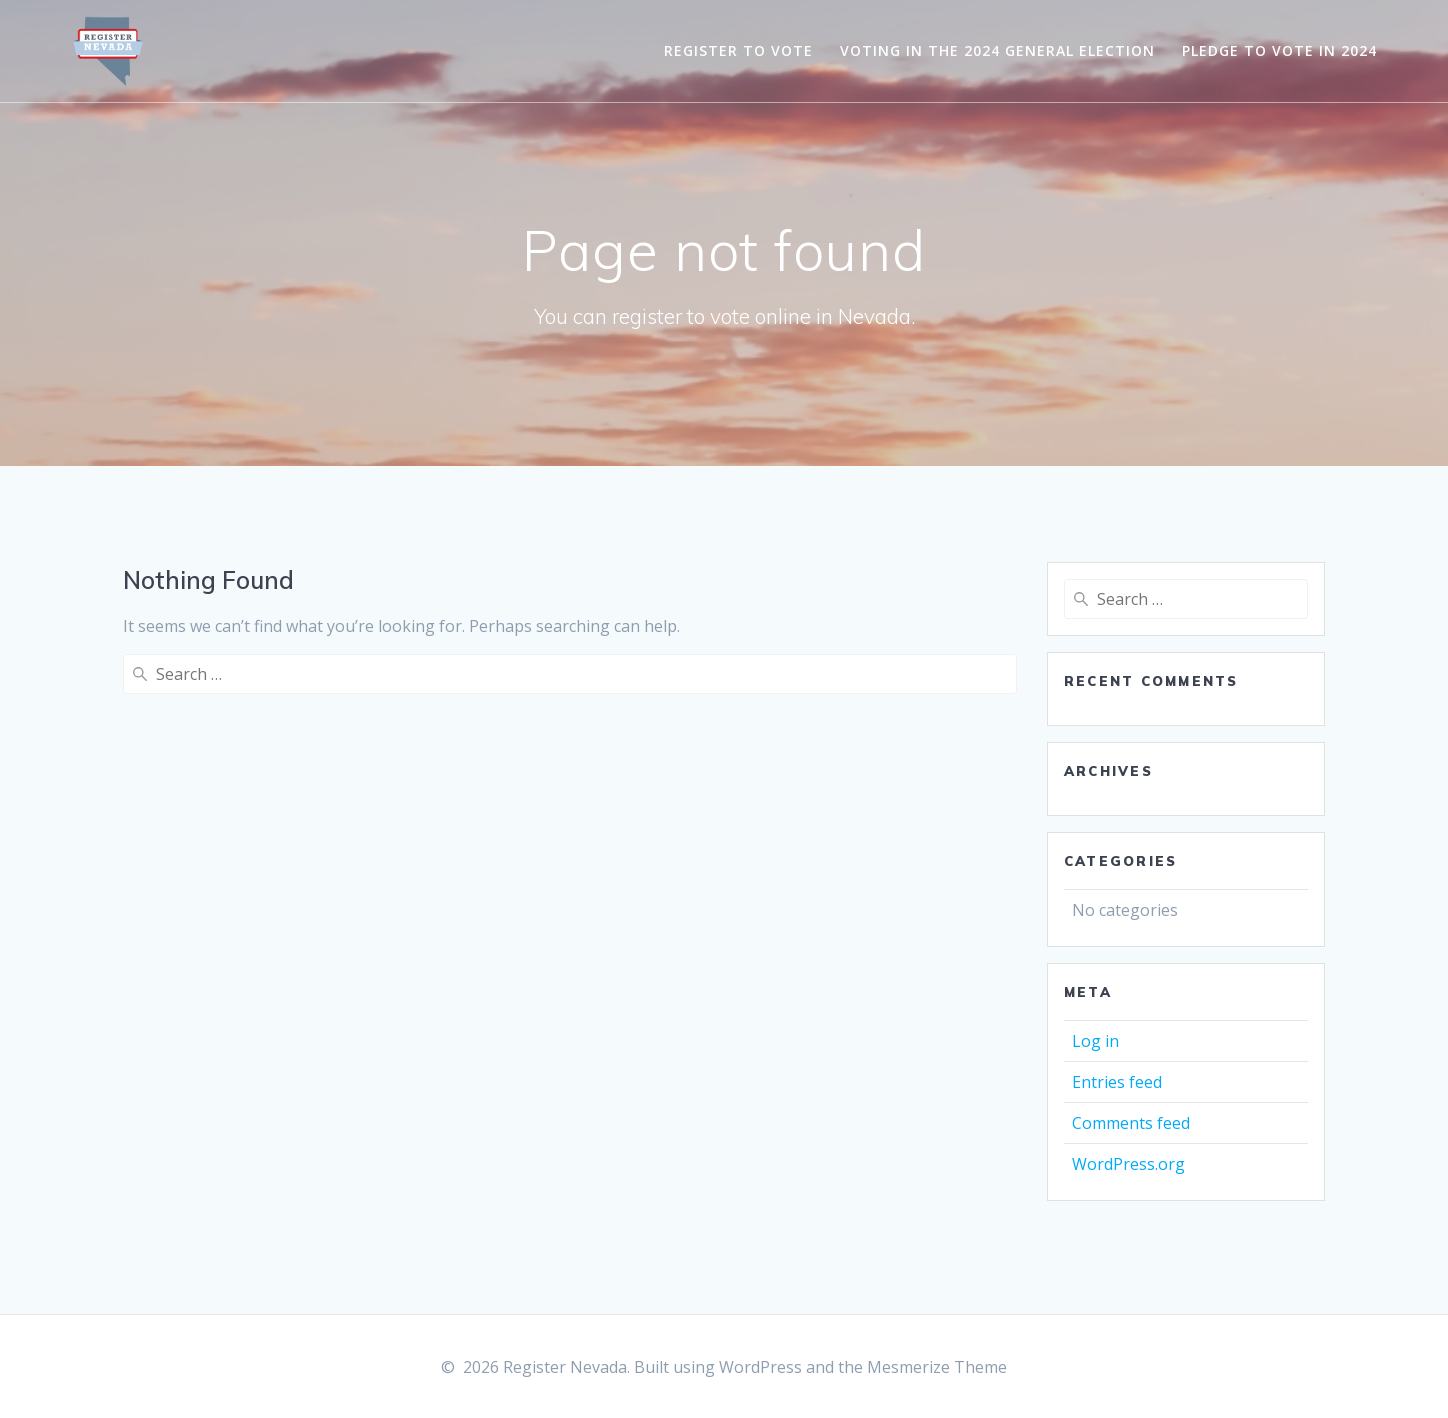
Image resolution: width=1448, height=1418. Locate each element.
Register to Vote (738, 50)
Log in (1095, 1041)
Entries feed (1117, 1082)
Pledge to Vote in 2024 (1279, 50)
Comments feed (1131, 1123)
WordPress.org (1128, 1164)
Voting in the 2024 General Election (997, 50)
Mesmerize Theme (937, 1367)
